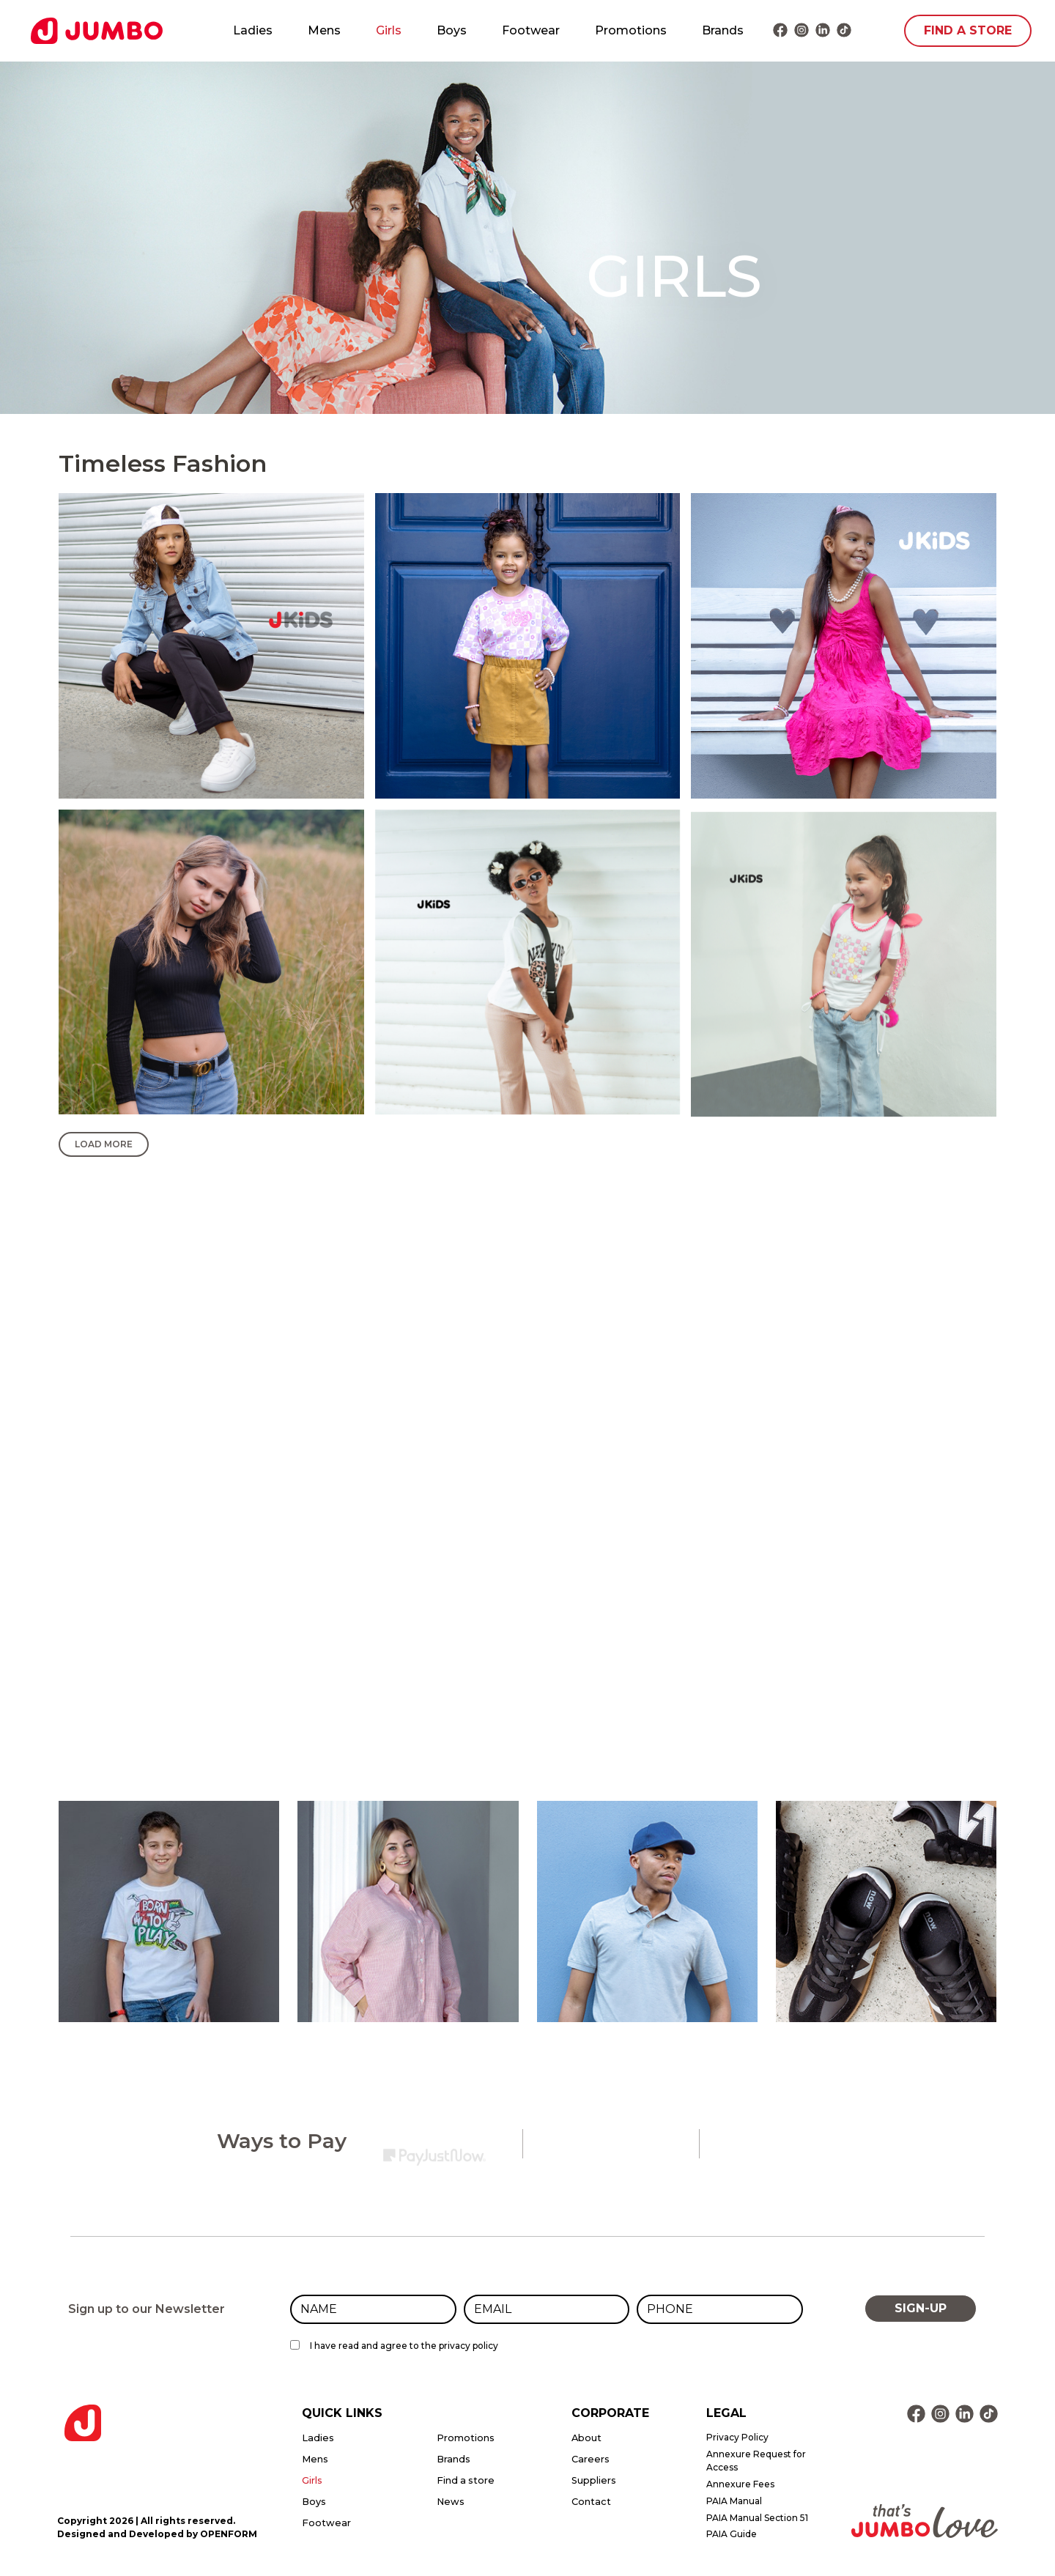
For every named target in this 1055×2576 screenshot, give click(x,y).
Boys (452, 30)
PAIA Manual (734, 2500)
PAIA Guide (731, 2533)
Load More (104, 1144)
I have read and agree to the (404, 2346)
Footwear (531, 30)
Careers (590, 2459)
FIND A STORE (968, 30)
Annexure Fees (740, 2484)
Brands (723, 30)
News (450, 2501)
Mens (324, 30)
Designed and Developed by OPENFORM (157, 2533)
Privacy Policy (737, 2437)
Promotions (631, 30)
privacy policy (468, 2345)
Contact (591, 2501)
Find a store (466, 2480)
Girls (388, 30)
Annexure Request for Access (756, 2461)
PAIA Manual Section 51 (757, 2517)
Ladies (253, 30)
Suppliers (593, 2480)
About (586, 2437)
